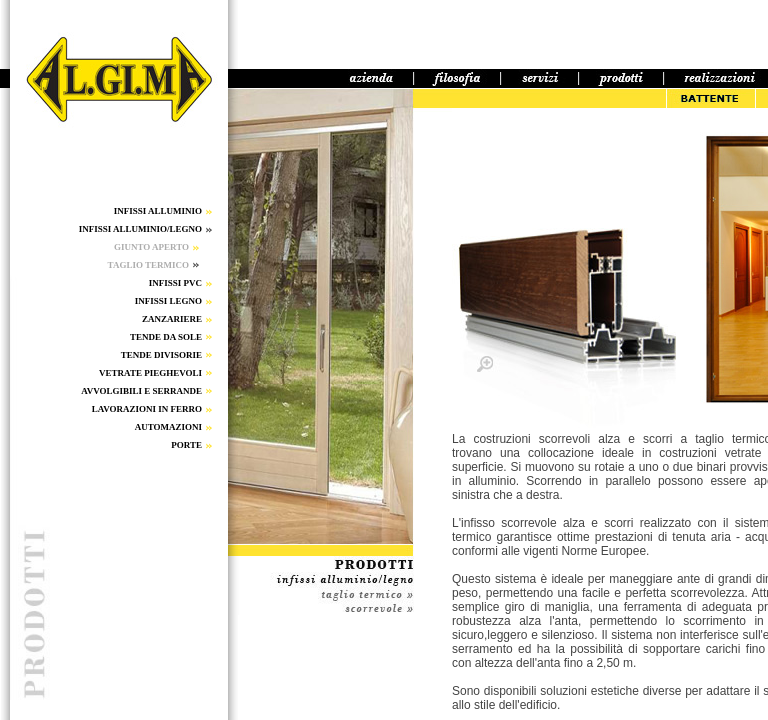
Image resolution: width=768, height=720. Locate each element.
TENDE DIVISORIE (161, 355)
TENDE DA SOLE (166, 337)
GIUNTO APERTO (151, 247)
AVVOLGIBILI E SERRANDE (141, 391)
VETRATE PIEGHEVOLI (150, 373)
